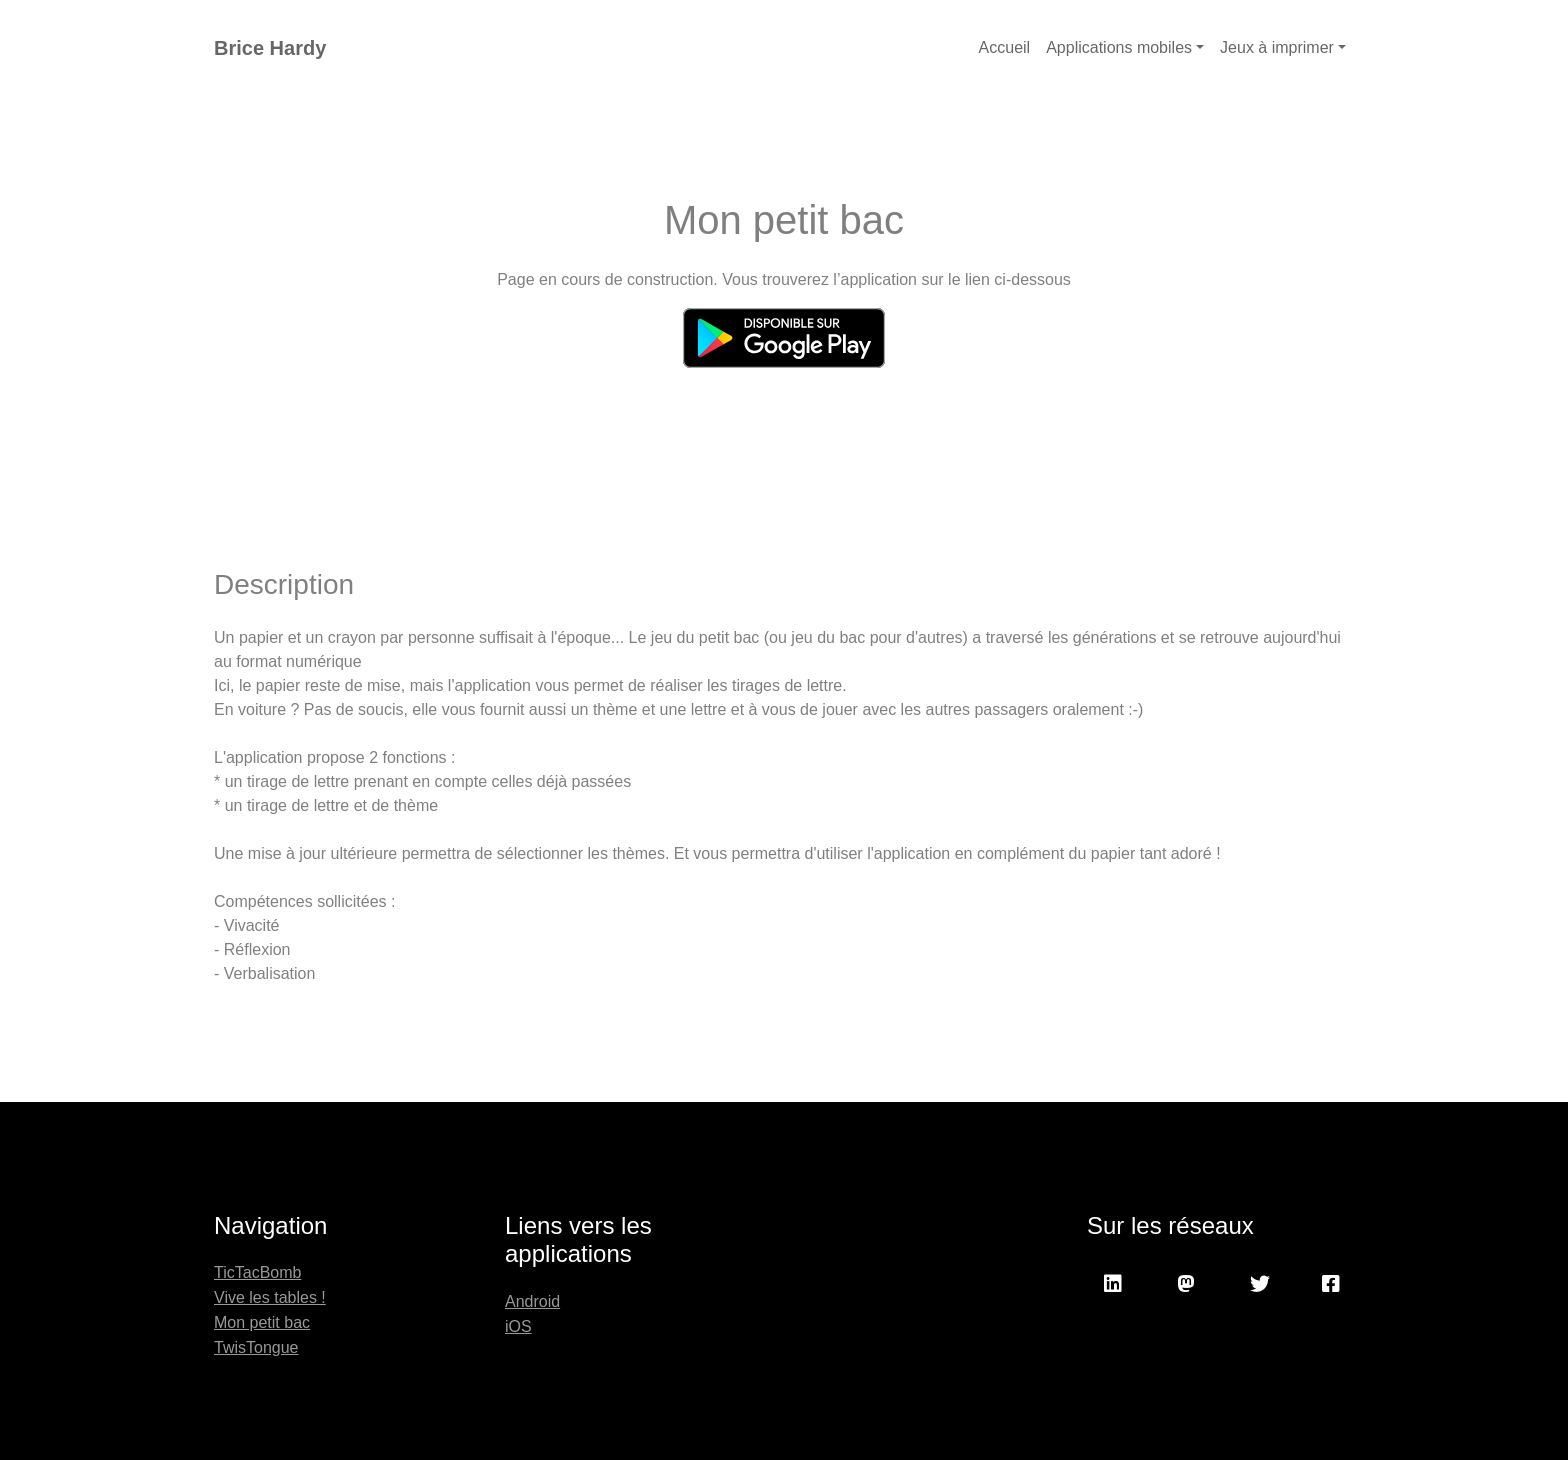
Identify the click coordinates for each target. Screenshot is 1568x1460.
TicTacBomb (257, 1272)
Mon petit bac (262, 1322)
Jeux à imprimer (1277, 47)
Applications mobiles (1119, 47)
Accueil (1005, 47)
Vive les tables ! (270, 1297)
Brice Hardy (270, 48)
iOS (518, 1326)
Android (532, 1301)
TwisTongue (256, 1347)
